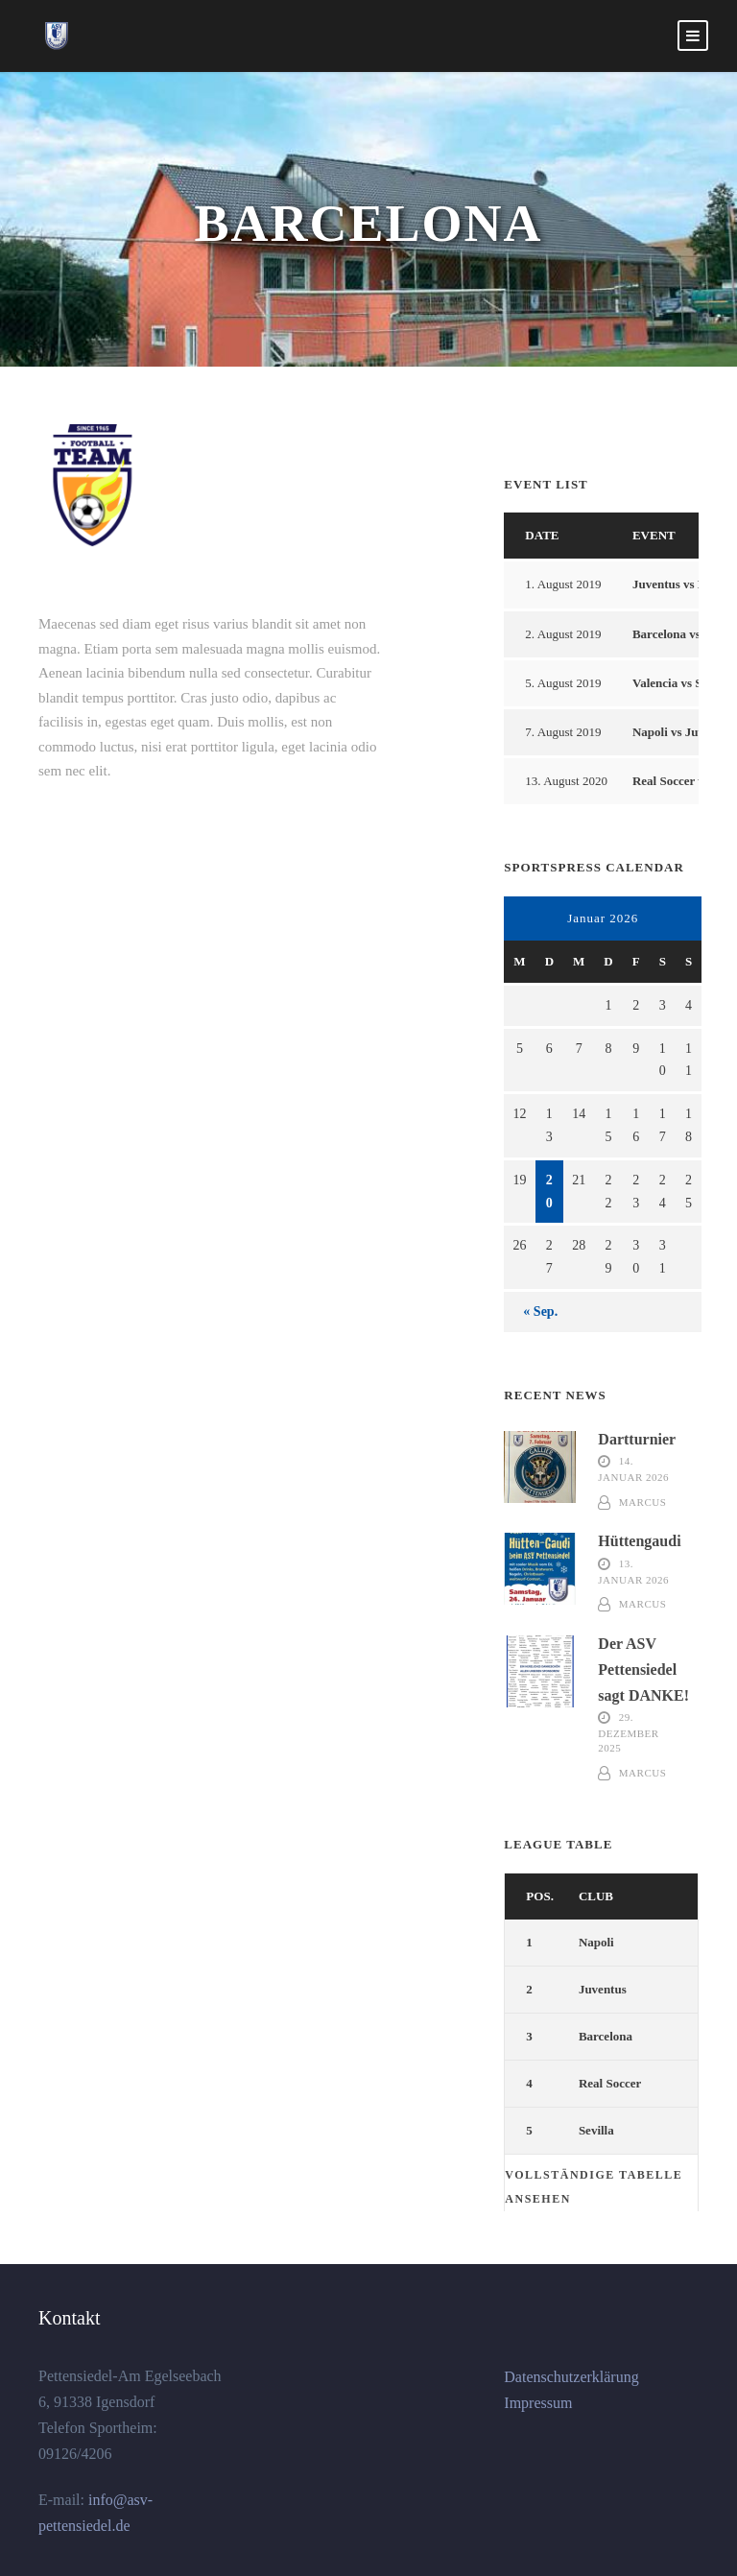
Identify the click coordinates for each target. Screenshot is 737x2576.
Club (596, 1896)
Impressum (538, 2403)
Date (542, 535)
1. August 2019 (563, 584)
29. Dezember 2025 (628, 1732)
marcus (642, 1502)
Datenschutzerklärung (571, 2377)
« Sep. (540, 1311)
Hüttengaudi (639, 1541)
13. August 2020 (566, 781)
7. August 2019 (563, 732)
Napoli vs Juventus (682, 732)
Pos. (540, 1896)
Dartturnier (637, 1439)
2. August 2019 (563, 634)
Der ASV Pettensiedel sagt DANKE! (643, 1669)
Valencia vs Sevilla (681, 683)
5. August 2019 (563, 683)
